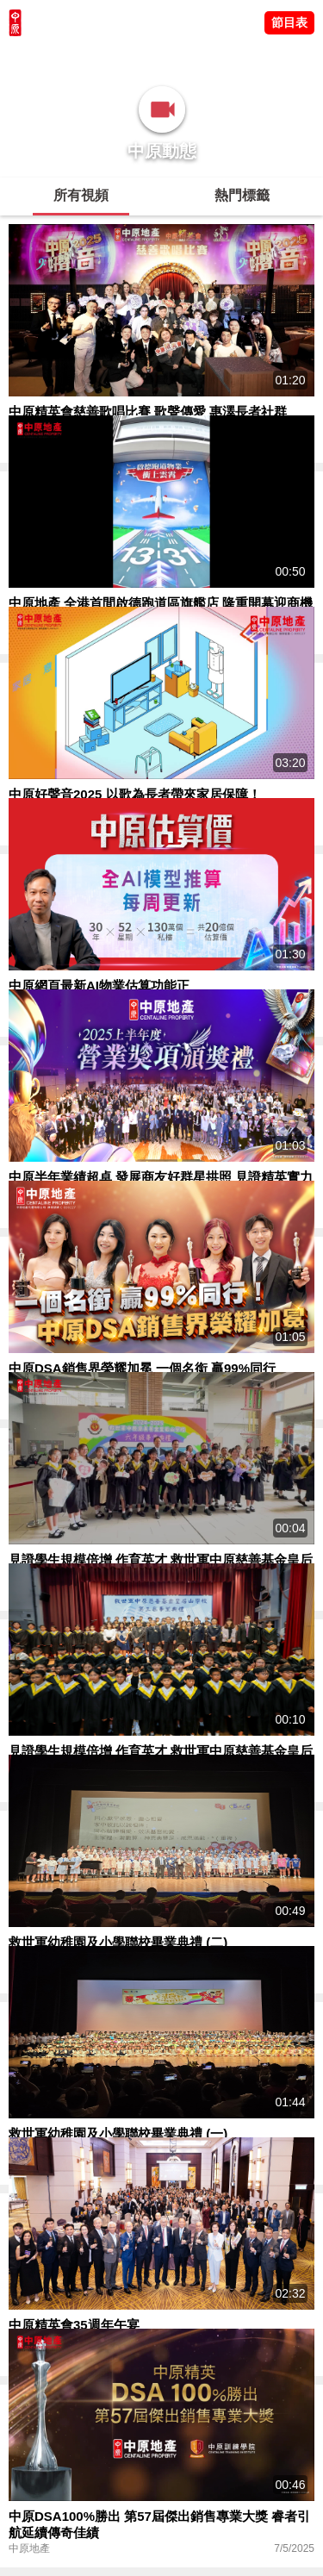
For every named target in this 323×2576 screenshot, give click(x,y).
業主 (233, 56)
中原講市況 (185, 56)
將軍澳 (130, 56)
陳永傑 (87, 56)
